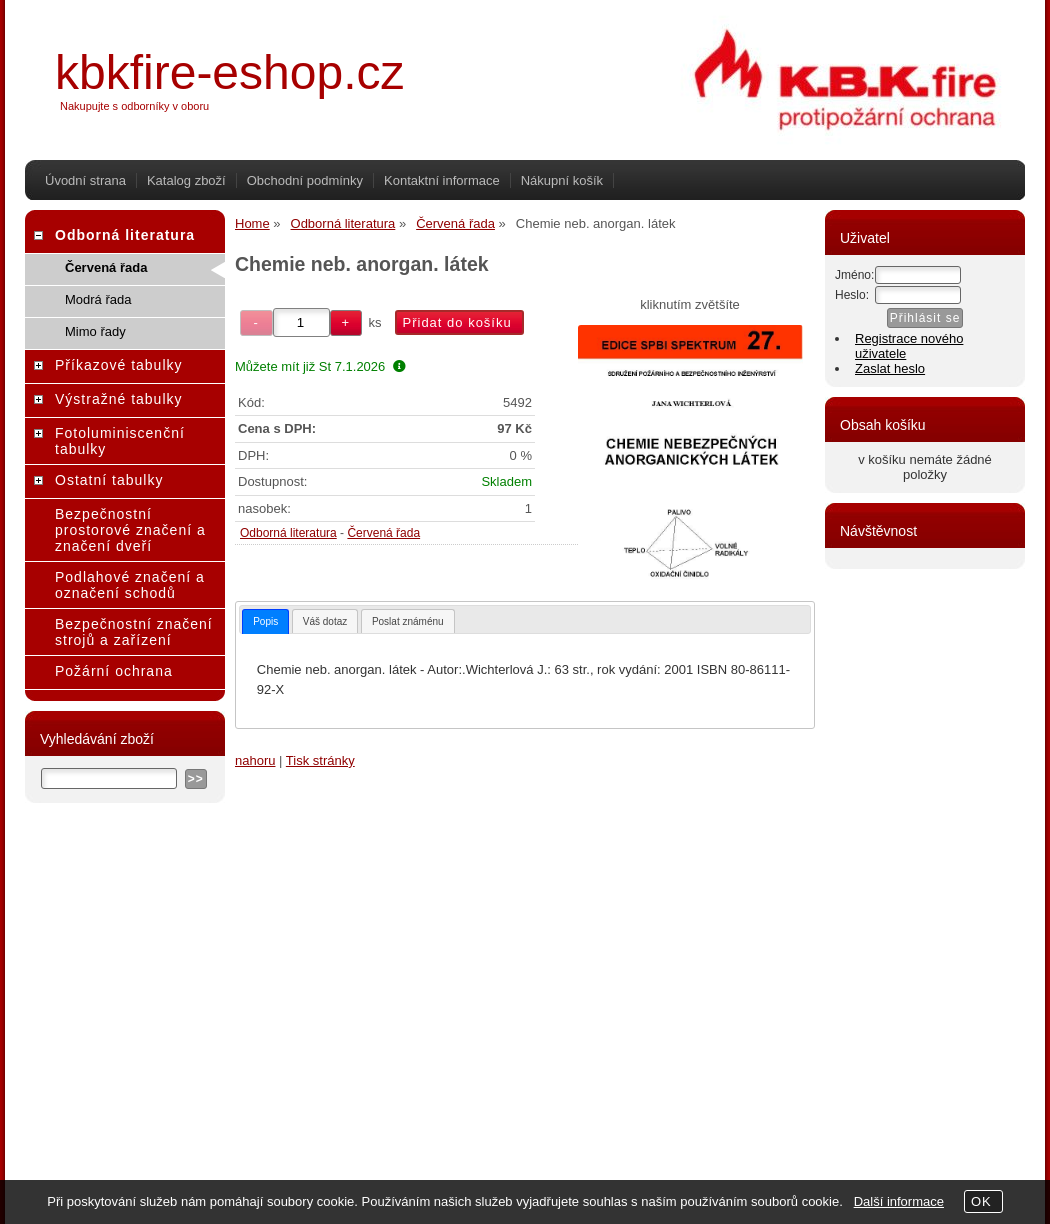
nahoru (255, 760)
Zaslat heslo (890, 368)
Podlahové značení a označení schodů (130, 585)
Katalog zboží (186, 180)
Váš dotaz (325, 621)
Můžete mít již (320, 366)
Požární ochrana (114, 671)
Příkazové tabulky (119, 365)
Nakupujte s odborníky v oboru (134, 106)
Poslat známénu (408, 621)
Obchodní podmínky (305, 180)
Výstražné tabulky (119, 399)
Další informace (899, 1201)
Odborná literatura (288, 533)
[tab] (265, 621)
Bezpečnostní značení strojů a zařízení (134, 632)
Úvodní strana (85, 180)
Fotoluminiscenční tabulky (120, 441)
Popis (265, 621)
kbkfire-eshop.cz (229, 72)
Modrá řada (98, 299)
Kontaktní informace (442, 180)
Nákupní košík (562, 180)
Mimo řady (95, 331)
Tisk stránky (320, 760)
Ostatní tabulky (109, 480)
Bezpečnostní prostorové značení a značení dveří (130, 530)
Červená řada (383, 533)
